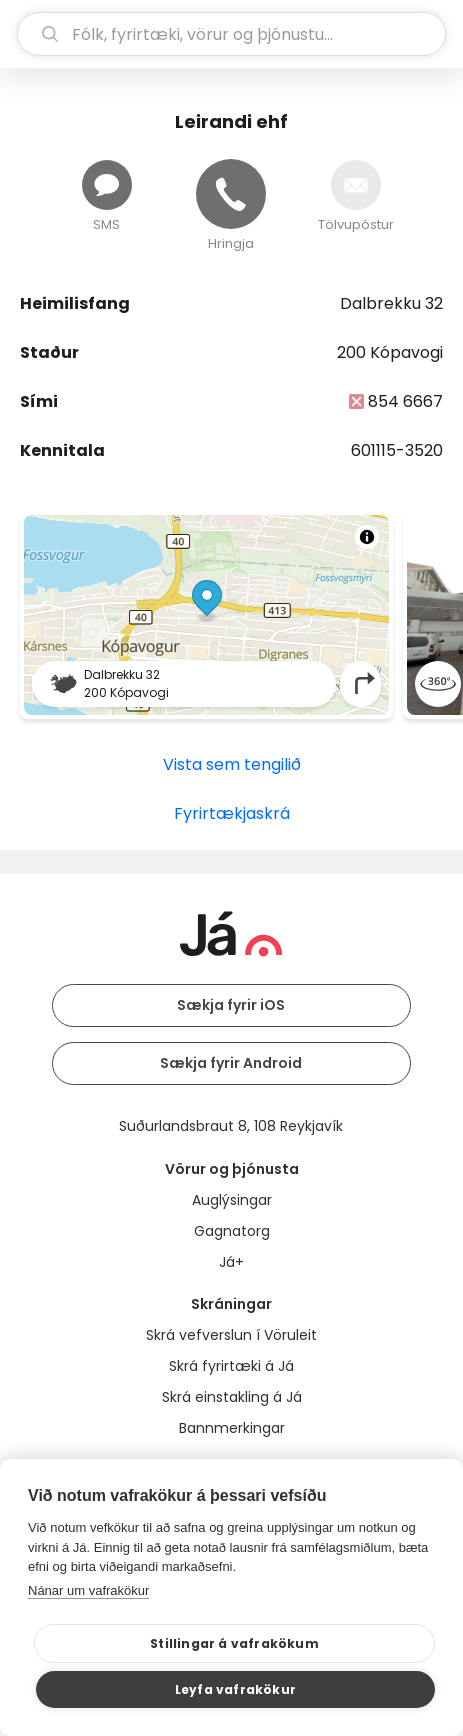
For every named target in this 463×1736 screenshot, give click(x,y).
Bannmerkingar (232, 1428)
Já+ (231, 1262)
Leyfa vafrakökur (235, 1689)
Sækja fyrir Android (231, 1063)
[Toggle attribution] (367, 537)
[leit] (231, 34)
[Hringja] (231, 194)
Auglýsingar (232, 1200)
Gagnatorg (232, 1231)
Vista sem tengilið (232, 764)
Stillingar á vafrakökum (234, 1643)
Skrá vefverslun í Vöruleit (231, 1335)
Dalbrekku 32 (391, 303)
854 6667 (405, 401)
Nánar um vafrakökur (88, 1590)
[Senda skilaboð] (107, 185)
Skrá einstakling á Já (232, 1397)
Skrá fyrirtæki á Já (231, 1366)
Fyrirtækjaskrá (232, 813)
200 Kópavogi (390, 352)
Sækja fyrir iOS (231, 1005)
